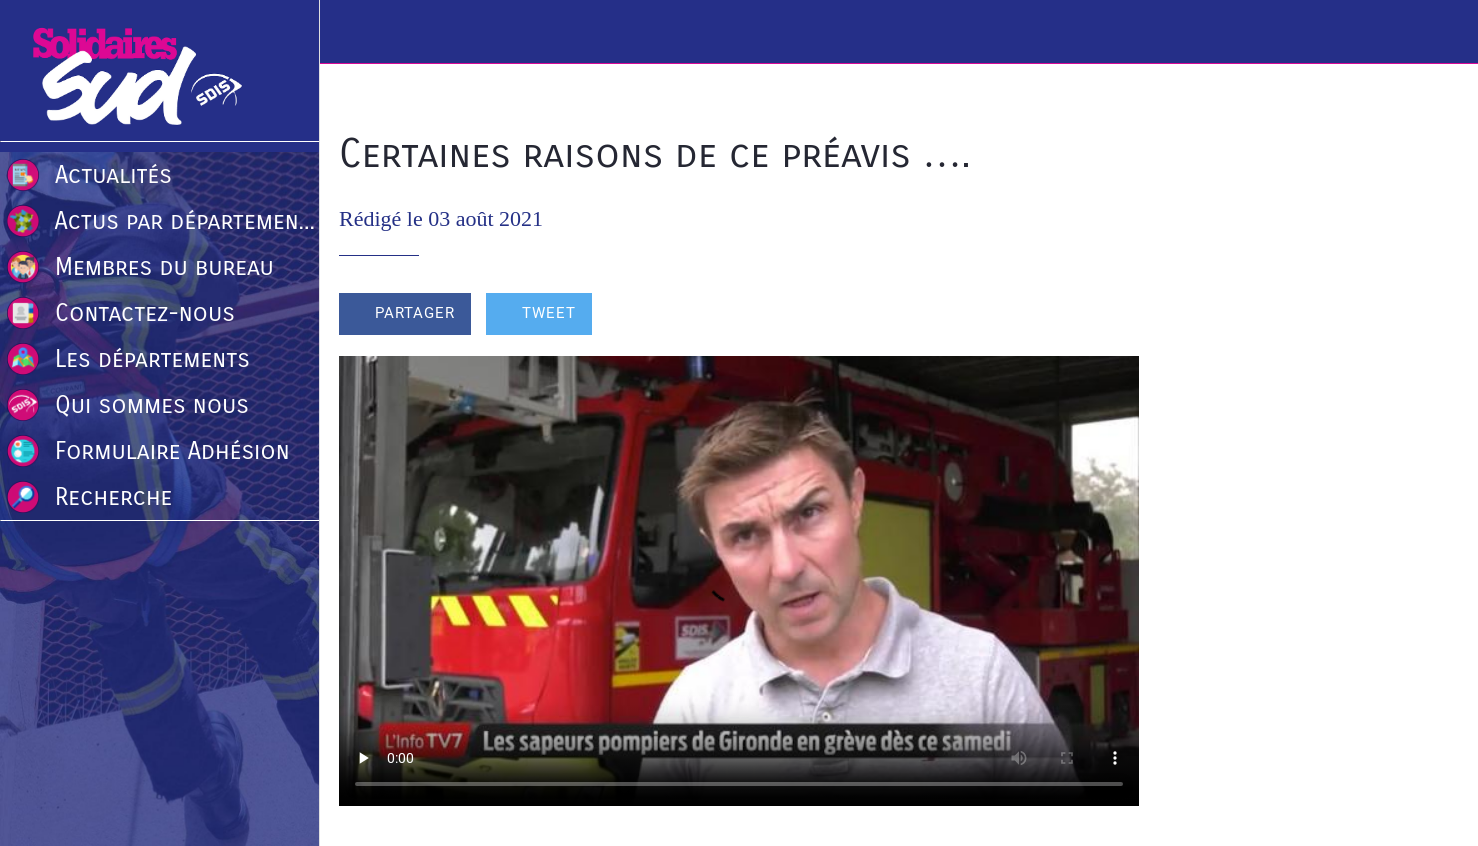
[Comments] (1115, 316)
